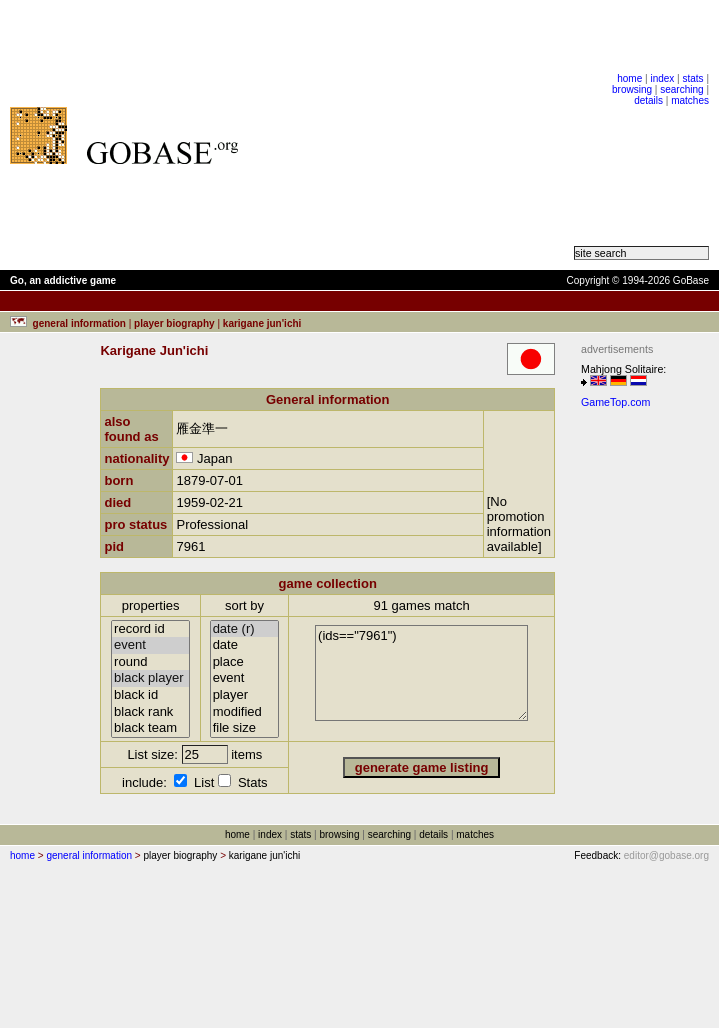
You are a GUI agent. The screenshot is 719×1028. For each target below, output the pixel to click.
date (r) (245, 629)
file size (245, 728)
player (245, 695)
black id (150, 695)
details (648, 100)
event (150, 645)
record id (150, 629)
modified (245, 712)
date (245, 645)
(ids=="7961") (421, 673)
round (150, 662)
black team (150, 728)
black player (150, 678)
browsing (632, 89)
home (629, 78)
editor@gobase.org (666, 855)
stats (692, 78)
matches (690, 100)
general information (89, 855)
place (245, 662)
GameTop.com (615, 402)
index (662, 78)
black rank (150, 712)
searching (681, 89)
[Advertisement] (416, 135)
